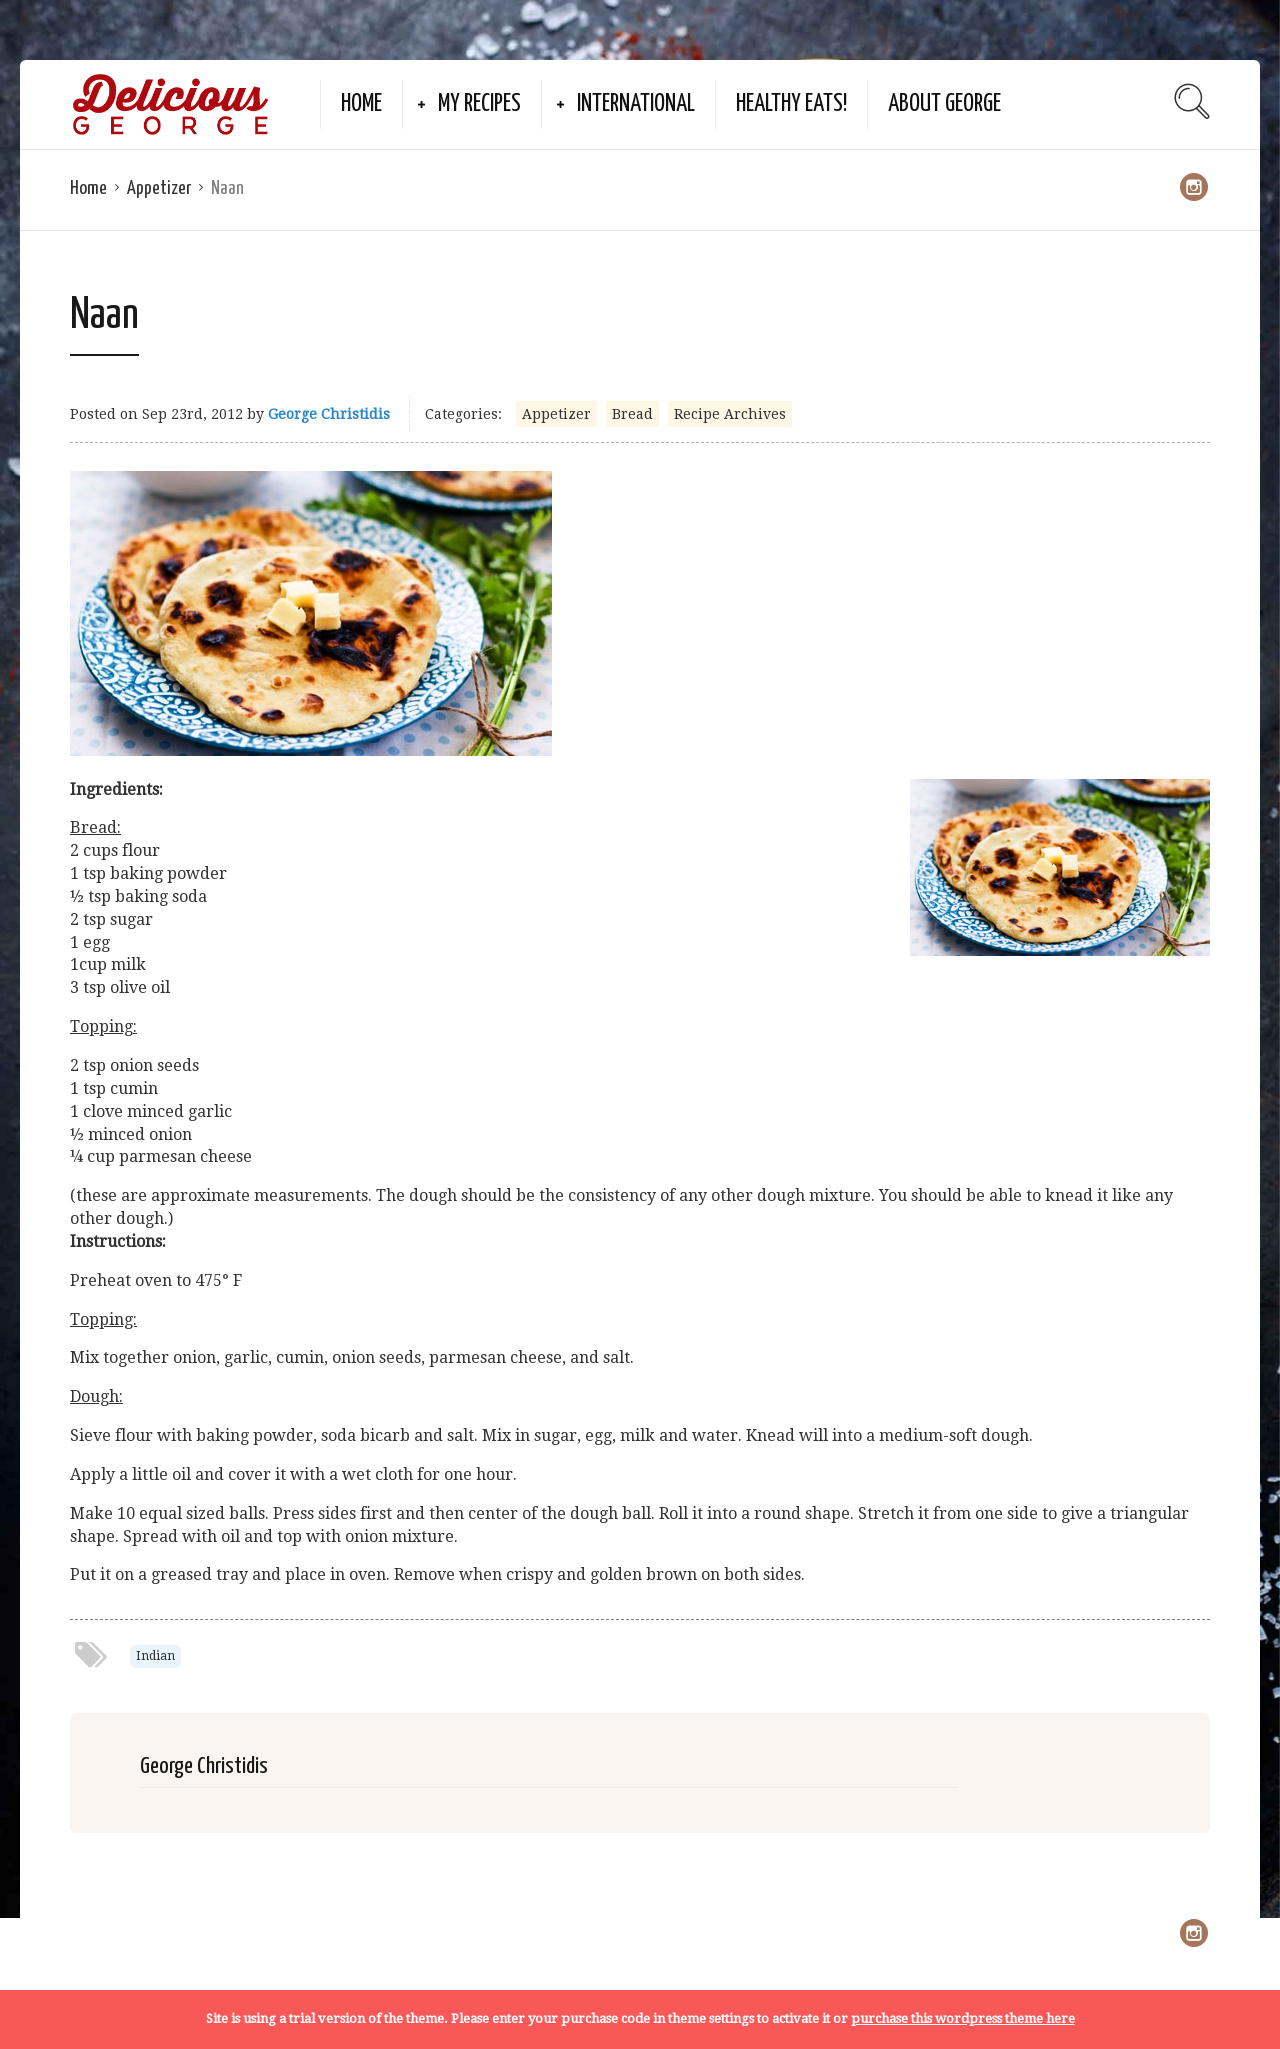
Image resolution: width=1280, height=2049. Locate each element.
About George (944, 104)
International (636, 104)
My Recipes (479, 104)
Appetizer (159, 188)
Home (361, 104)
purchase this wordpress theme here (963, 2018)
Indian (155, 1656)
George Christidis (329, 414)
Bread (632, 414)
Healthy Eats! (791, 104)
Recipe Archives (730, 414)
